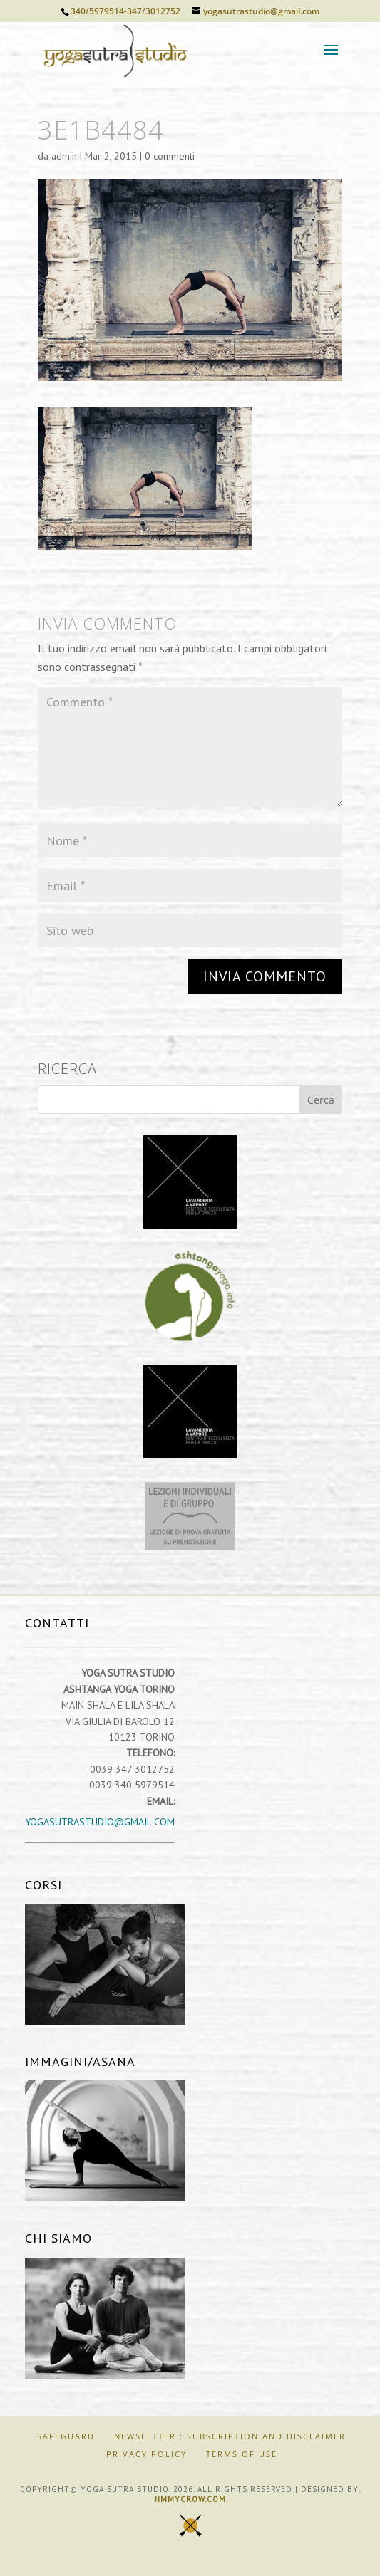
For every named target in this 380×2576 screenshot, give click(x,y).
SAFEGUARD (66, 2436)
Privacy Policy (146, 2454)
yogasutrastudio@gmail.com (100, 1821)
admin (64, 156)
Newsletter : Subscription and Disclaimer (230, 2436)
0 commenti (170, 156)
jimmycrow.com (190, 2499)
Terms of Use (241, 2454)
